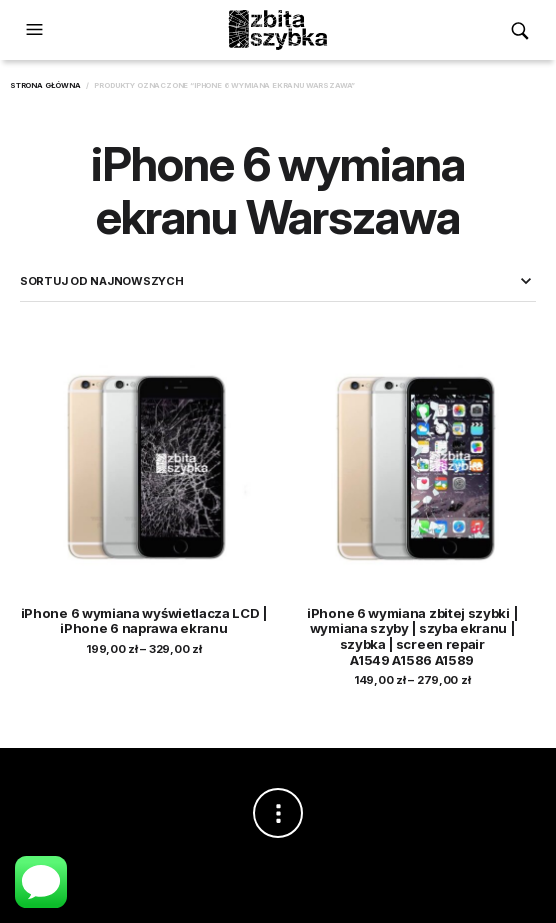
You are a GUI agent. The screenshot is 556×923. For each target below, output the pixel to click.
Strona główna (45, 85)
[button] (37, 30)
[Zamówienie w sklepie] (278, 281)
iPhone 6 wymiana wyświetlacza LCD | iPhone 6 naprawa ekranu (144, 621)
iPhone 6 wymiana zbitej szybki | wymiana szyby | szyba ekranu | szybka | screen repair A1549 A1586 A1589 (412, 636)
